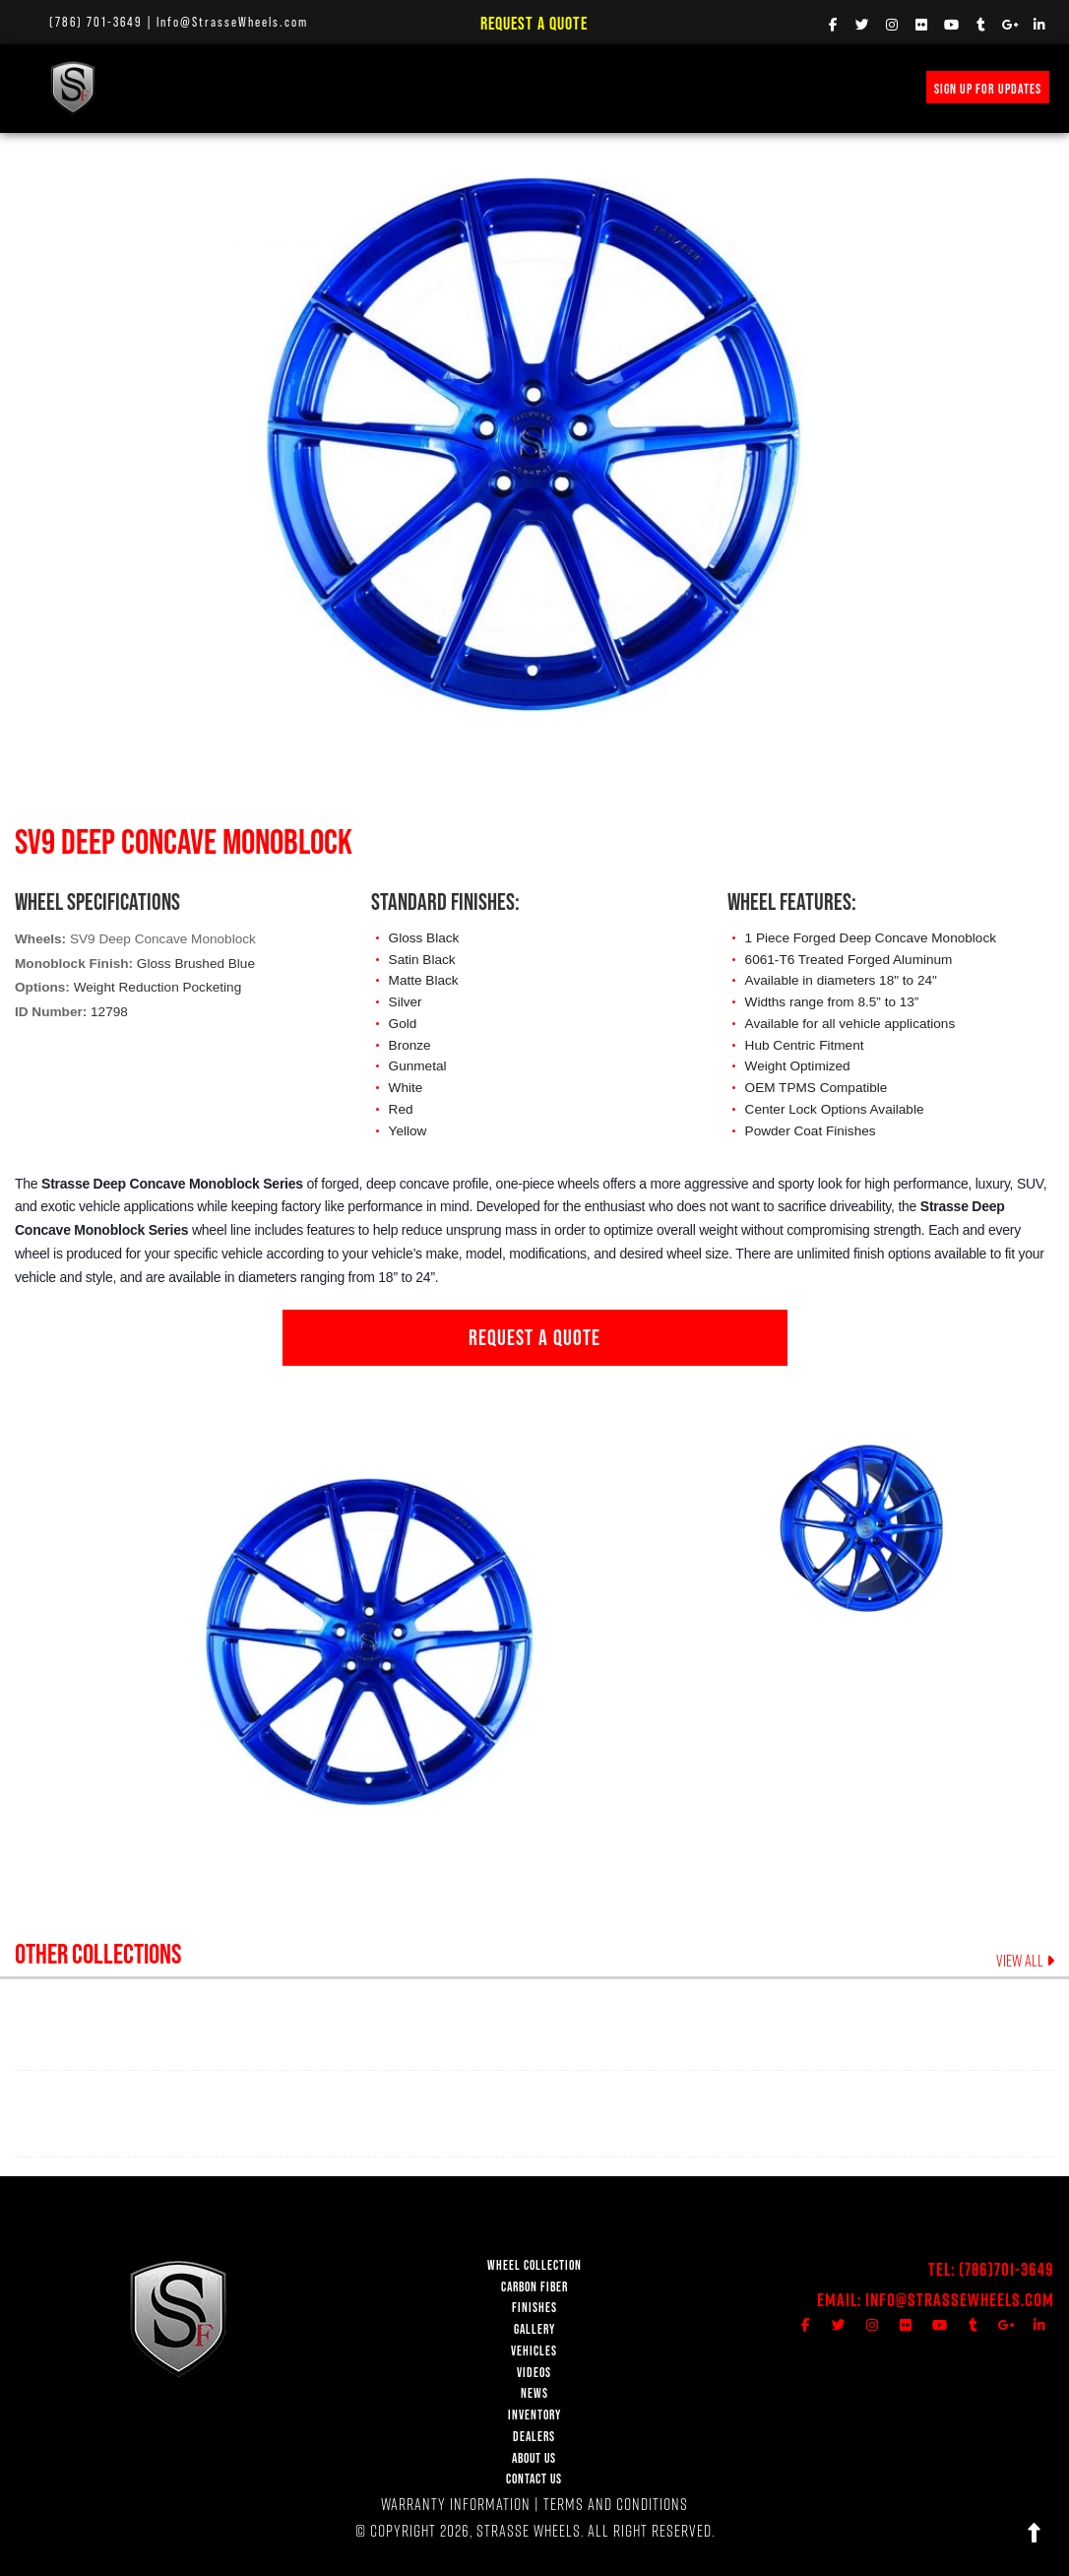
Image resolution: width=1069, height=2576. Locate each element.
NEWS (619, 87)
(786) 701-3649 (96, 22)
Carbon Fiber (302, 87)
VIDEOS (563, 87)
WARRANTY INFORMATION (456, 2503)
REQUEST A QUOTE (534, 1337)
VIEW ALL (1025, 1960)
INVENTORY (786, 87)
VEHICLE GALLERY (476, 87)
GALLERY (534, 2329)
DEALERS (534, 2436)
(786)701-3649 (1006, 2269)
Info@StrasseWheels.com (232, 22)
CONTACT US (534, 2479)
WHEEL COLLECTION (192, 87)
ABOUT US (534, 2458)
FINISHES (385, 87)
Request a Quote (534, 23)
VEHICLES (534, 2351)
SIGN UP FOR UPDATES (987, 89)
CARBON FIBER (534, 2287)
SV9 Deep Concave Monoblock (163, 939)
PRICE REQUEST (696, 87)
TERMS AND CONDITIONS (615, 2503)
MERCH (855, 87)
